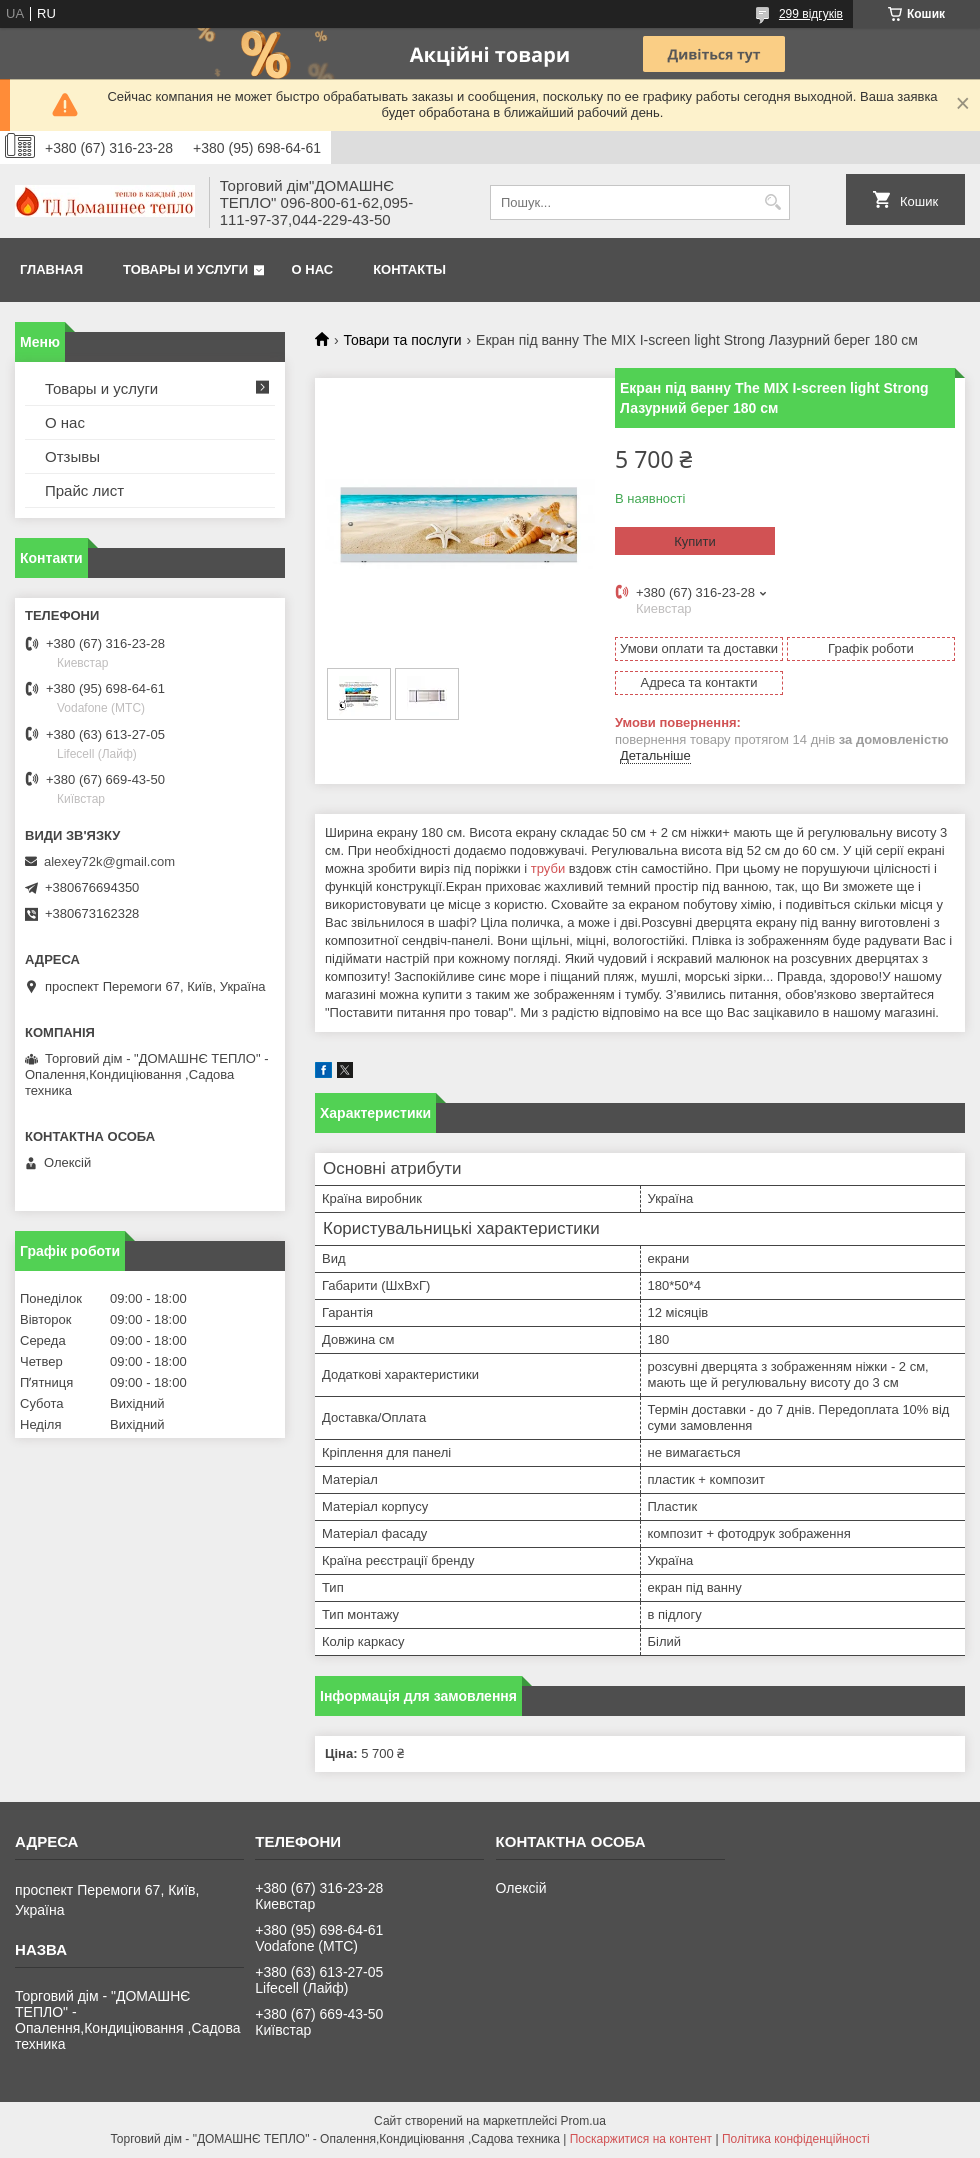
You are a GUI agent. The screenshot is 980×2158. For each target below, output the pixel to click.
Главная (51, 269)
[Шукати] (772, 202)
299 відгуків (811, 14)
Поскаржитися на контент (641, 2139)
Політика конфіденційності (796, 2139)
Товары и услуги (185, 269)
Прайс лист (84, 490)
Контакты (409, 269)
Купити (695, 541)
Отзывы (72, 456)
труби (548, 868)
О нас (313, 269)
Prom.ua (583, 2121)
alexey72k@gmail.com (109, 861)
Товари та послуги (402, 340)
